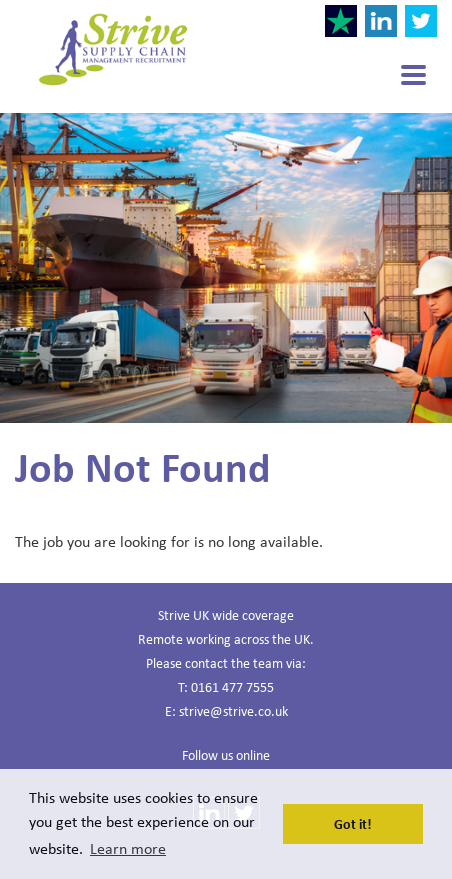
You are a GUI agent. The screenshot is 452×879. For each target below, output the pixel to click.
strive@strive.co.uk (233, 710)
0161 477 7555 (232, 686)
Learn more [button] (128, 848)
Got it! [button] (353, 823)
